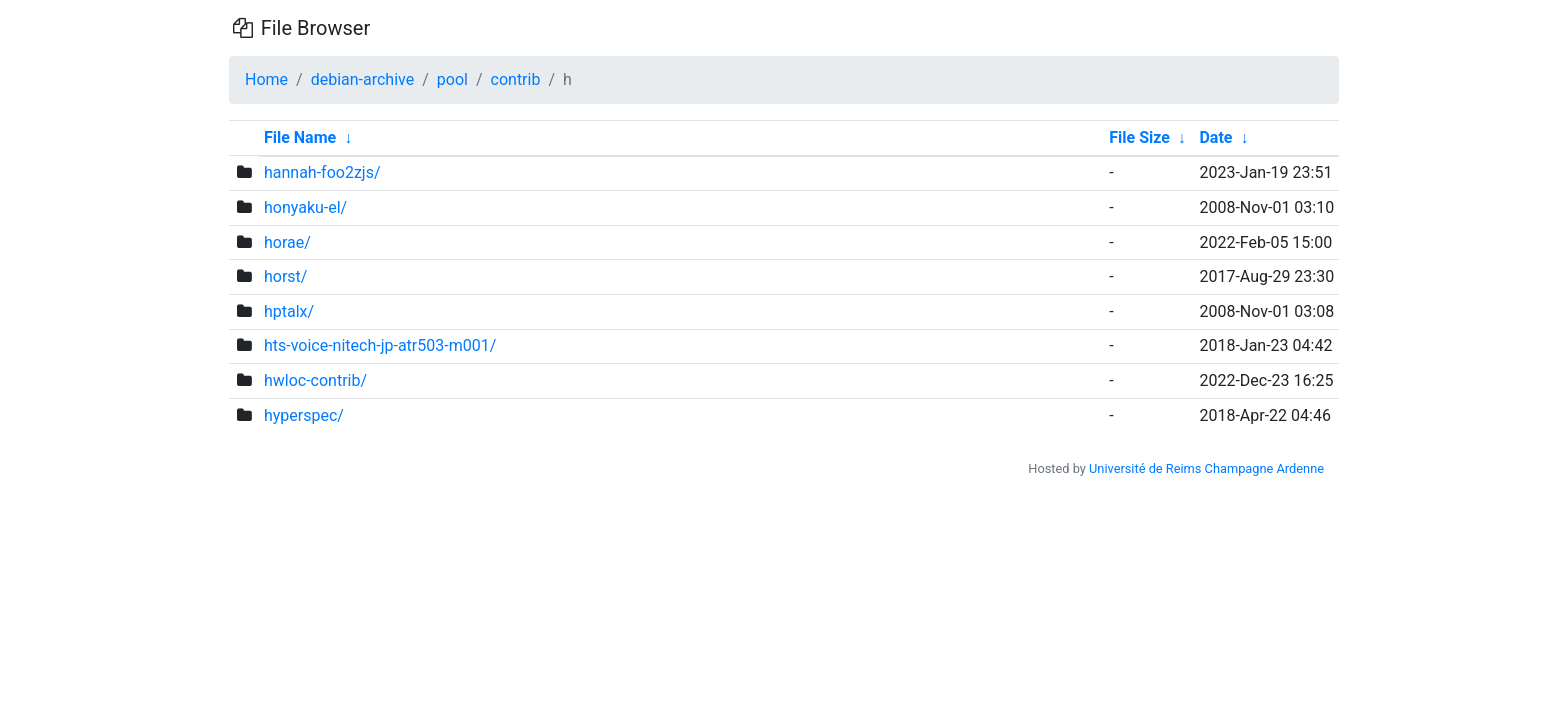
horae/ (287, 242)
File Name (300, 137)
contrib (516, 79)
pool (452, 79)
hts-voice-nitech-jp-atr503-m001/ (380, 345)
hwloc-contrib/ (315, 380)
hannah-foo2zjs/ (322, 172)
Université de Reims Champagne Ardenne (1206, 468)
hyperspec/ (304, 415)
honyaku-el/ (305, 207)
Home (266, 79)
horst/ (285, 276)
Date (1215, 137)
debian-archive (363, 79)
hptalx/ (289, 311)
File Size (1139, 137)
